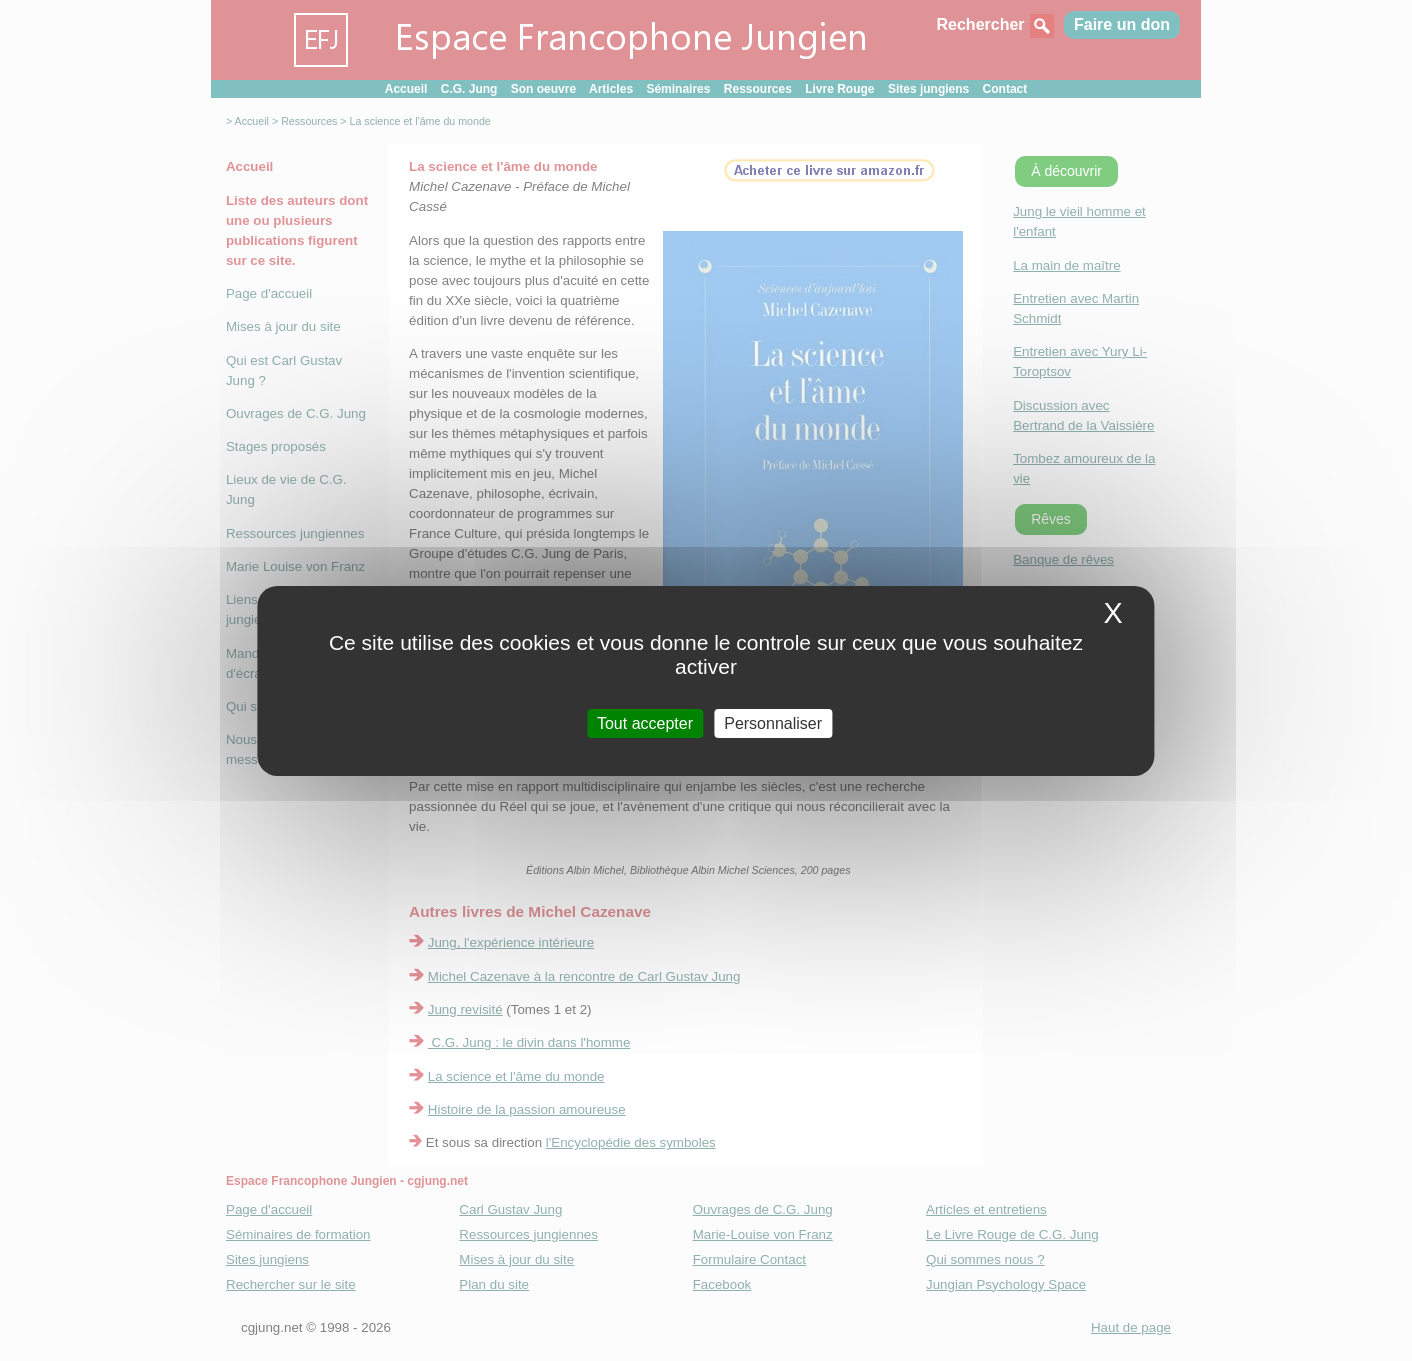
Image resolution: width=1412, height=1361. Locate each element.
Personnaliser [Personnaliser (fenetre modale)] (773, 722)
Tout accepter (645, 722)
